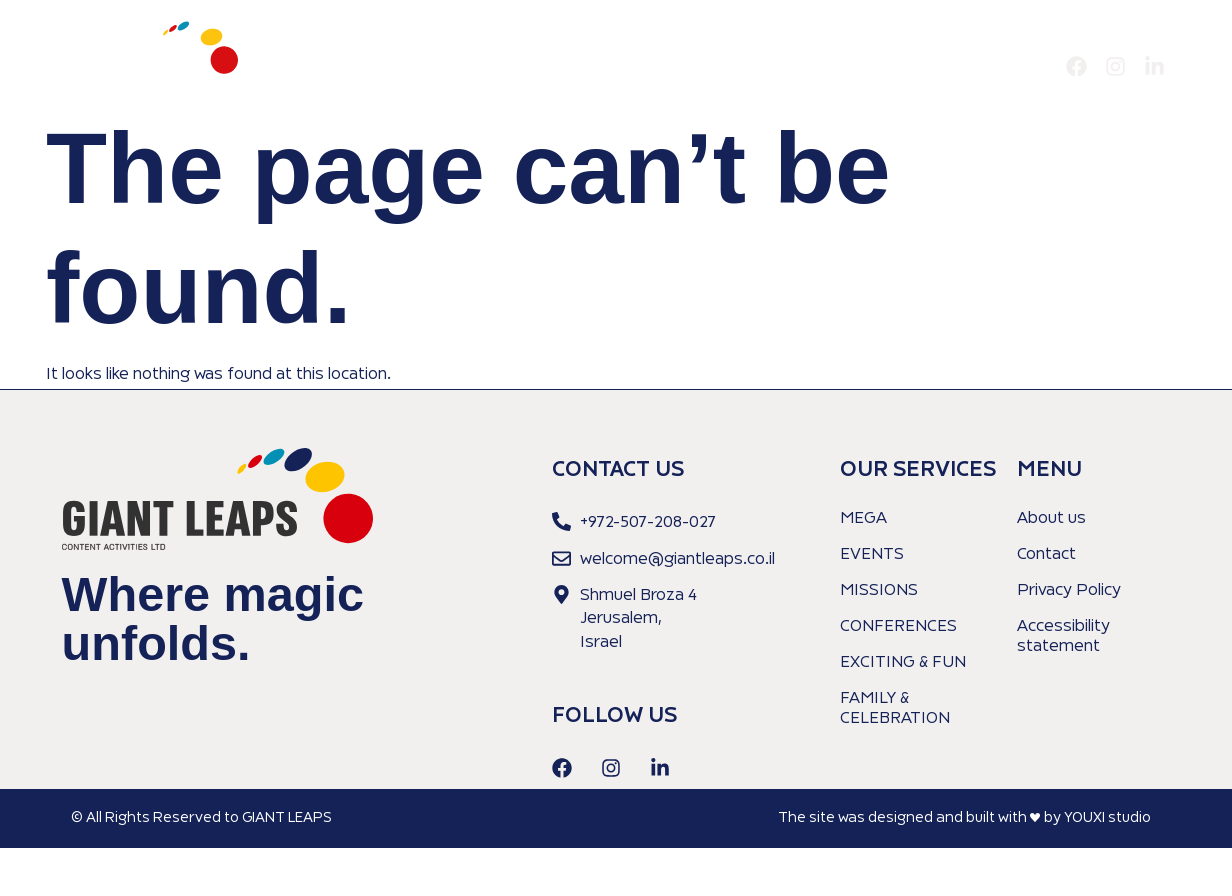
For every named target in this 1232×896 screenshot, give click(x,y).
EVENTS (872, 555)
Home (739, 67)
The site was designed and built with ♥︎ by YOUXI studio (964, 818)
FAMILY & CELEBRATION (895, 709)
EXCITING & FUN (903, 663)
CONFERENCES (898, 627)
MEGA (863, 519)
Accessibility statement (1063, 637)
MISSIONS (879, 591)
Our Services (919, 67)
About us (816, 67)
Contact (1016, 67)
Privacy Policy (1069, 591)
